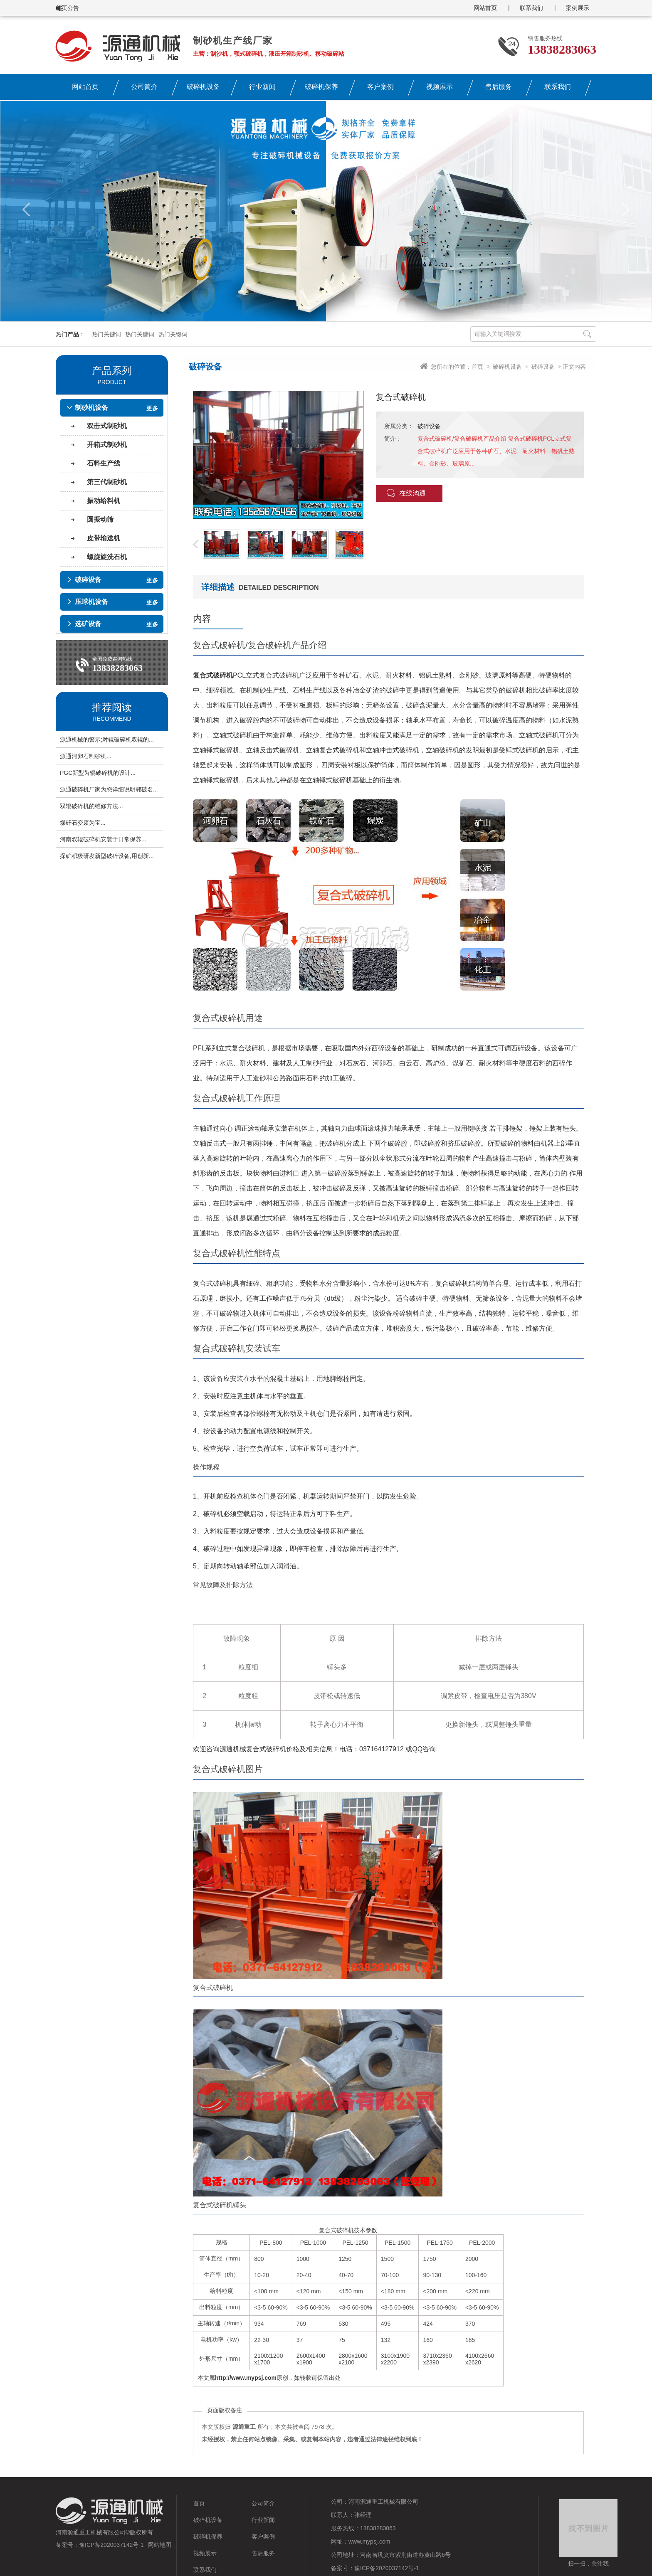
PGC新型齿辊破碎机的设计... (98, 772)
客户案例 (380, 86)
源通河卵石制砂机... (85, 756)
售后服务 (498, 86)
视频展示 (439, 86)
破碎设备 (543, 366)
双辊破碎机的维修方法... (91, 806)
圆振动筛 (100, 519)
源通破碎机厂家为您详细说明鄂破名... (109, 789)
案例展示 (577, 8)
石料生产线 (103, 463)
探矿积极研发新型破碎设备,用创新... (107, 856)
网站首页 (485, 8)
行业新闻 (262, 86)
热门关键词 (106, 334)
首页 (477, 366)
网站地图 (159, 2544)
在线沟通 (406, 493)
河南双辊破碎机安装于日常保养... (103, 839)
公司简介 (144, 86)
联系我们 (531, 8)
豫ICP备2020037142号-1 (111, 2544)
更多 (152, 408)
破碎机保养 (321, 86)
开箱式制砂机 (107, 444)
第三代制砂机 (107, 482)
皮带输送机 (103, 538)
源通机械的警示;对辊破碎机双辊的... (107, 739)
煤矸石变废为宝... (83, 822)
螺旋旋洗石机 (107, 556)
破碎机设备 (203, 86)
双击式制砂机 (107, 425)
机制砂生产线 (266, 690)
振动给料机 (103, 500)
